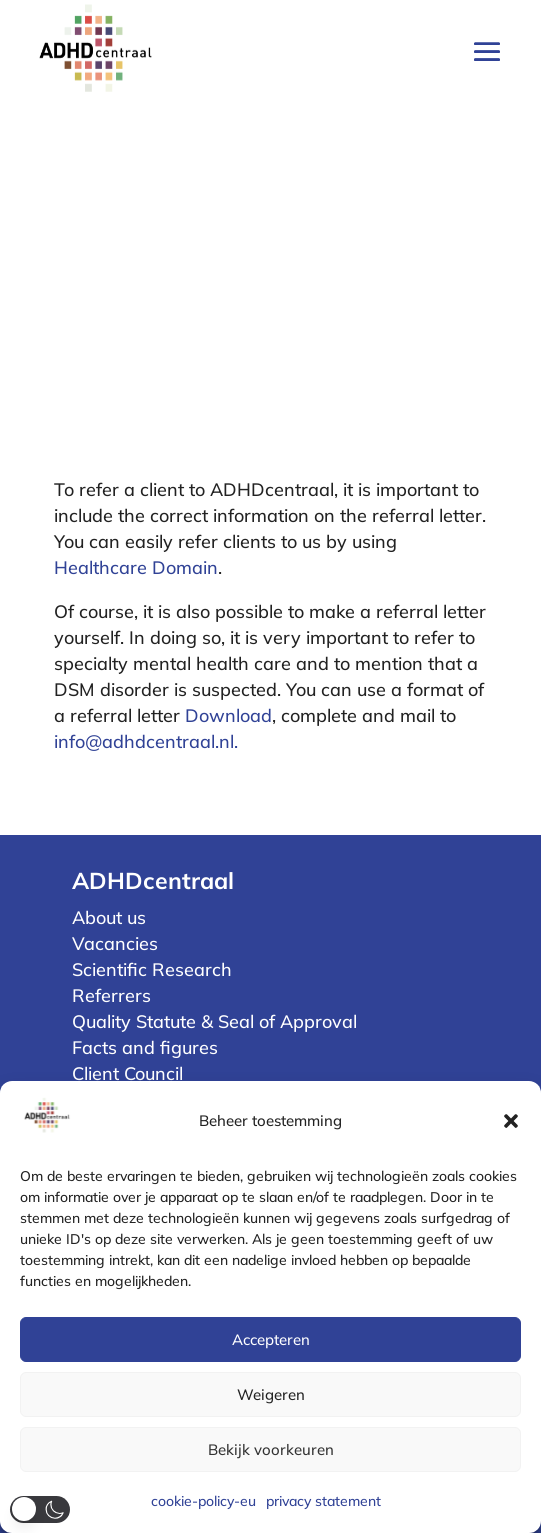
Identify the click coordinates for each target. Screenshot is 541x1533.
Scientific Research (152, 969)
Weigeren (271, 1394)
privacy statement (323, 1501)
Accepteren (271, 1339)
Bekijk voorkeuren (271, 1449)
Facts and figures (145, 1047)
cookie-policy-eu (203, 1501)
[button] (511, 1121)
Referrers (111, 995)
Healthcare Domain (136, 567)
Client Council (127, 1073)
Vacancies (115, 943)
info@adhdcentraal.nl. (146, 741)
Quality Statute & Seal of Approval (214, 1021)
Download (228, 715)
